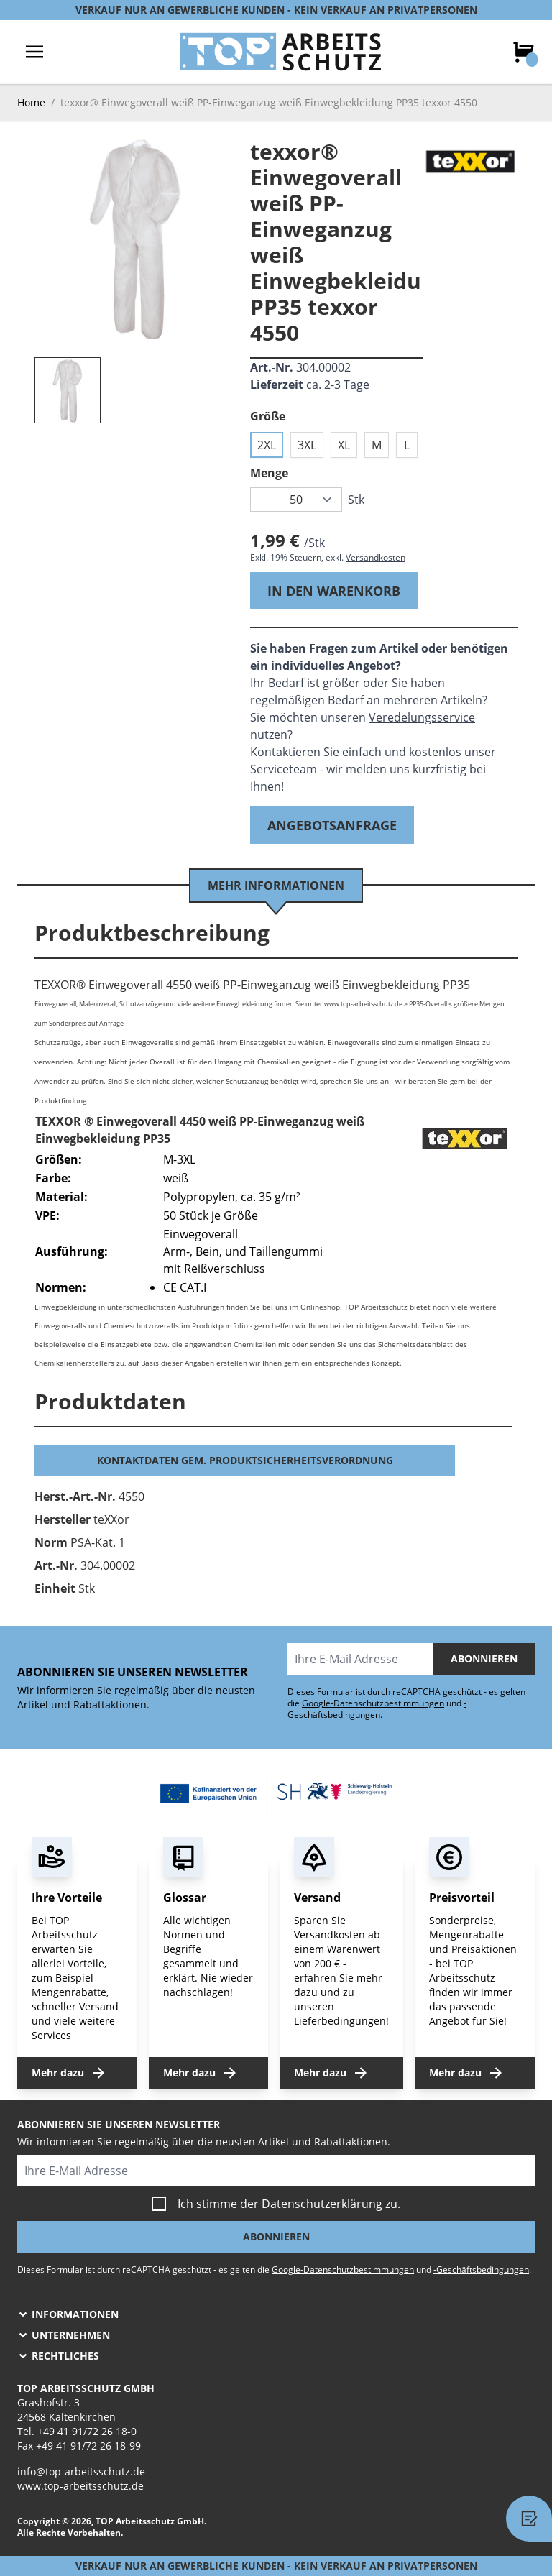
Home (31, 102)
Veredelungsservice (422, 717)
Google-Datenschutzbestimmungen (373, 1703)
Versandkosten (375, 557)
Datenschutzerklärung (322, 2204)
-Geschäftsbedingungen (377, 1709)
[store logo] (280, 52)
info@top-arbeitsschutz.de (81, 2471)
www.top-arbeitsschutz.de (80, 2486)
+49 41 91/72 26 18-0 (87, 2431)
